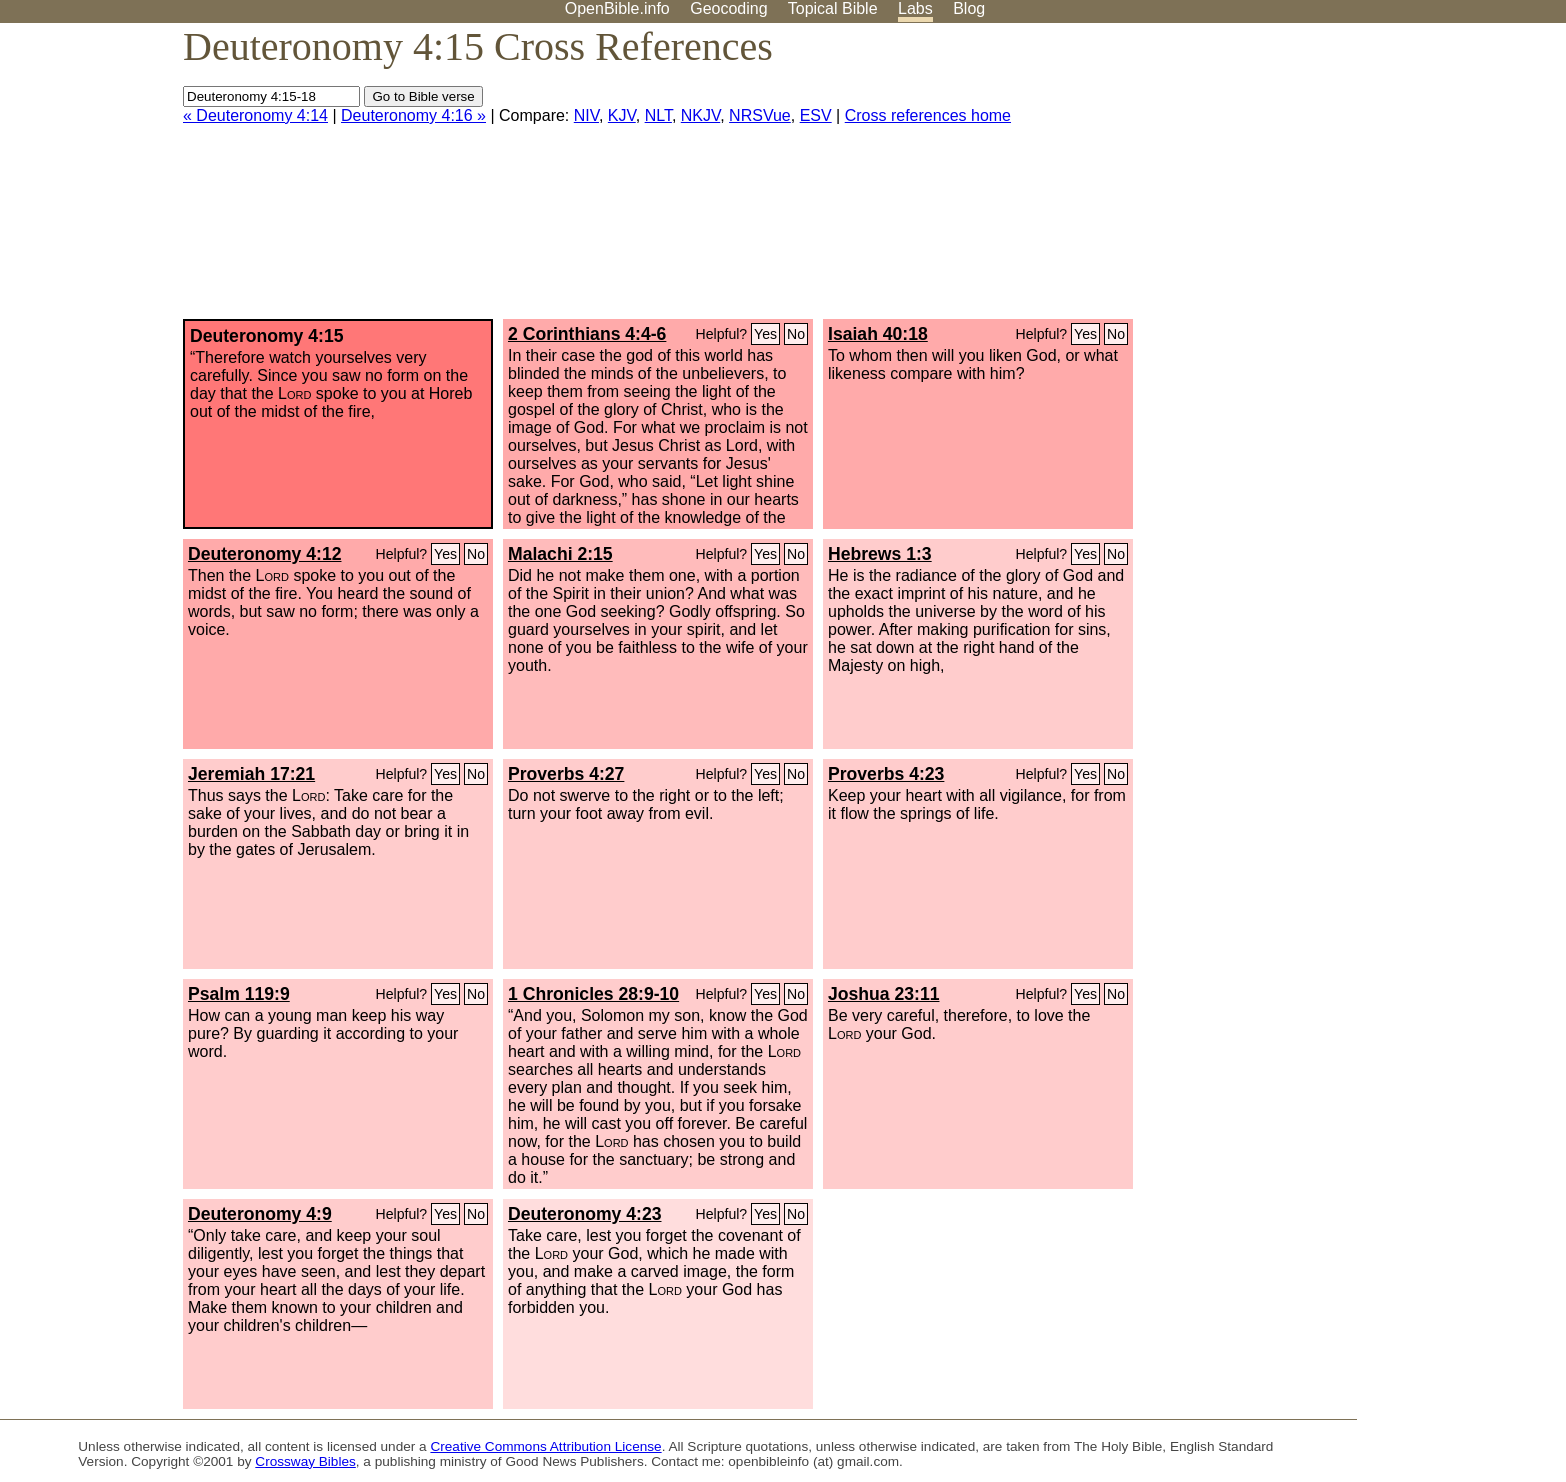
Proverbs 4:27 (566, 774)
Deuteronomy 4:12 (265, 554)
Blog (969, 8)
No (796, 334)
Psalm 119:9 (239, 994)
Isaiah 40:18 (878, 334)
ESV (816, 115)
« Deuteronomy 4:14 (255, 115)
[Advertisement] (1364, 179)
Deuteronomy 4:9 (260, 1214)
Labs (915, 8)
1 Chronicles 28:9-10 (593, 994)
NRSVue (760, 115)
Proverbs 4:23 (886, 774)
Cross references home (928, 115)
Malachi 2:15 (560, 554)
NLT (658, 115)
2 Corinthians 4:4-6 (587, 334)
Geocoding (728, 8)
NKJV (700, 115)
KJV (622, 115)
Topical (833, 8)
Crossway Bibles (305, 1461)
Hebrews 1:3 (880, 554)
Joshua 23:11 (883, 994)
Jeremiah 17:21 (251, 774)
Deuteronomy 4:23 (585, 1214)
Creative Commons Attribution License (545, 1446)
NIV (586, 115)
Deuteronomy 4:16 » (413, 115)
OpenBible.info (617, 8)
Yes (765, 334)
